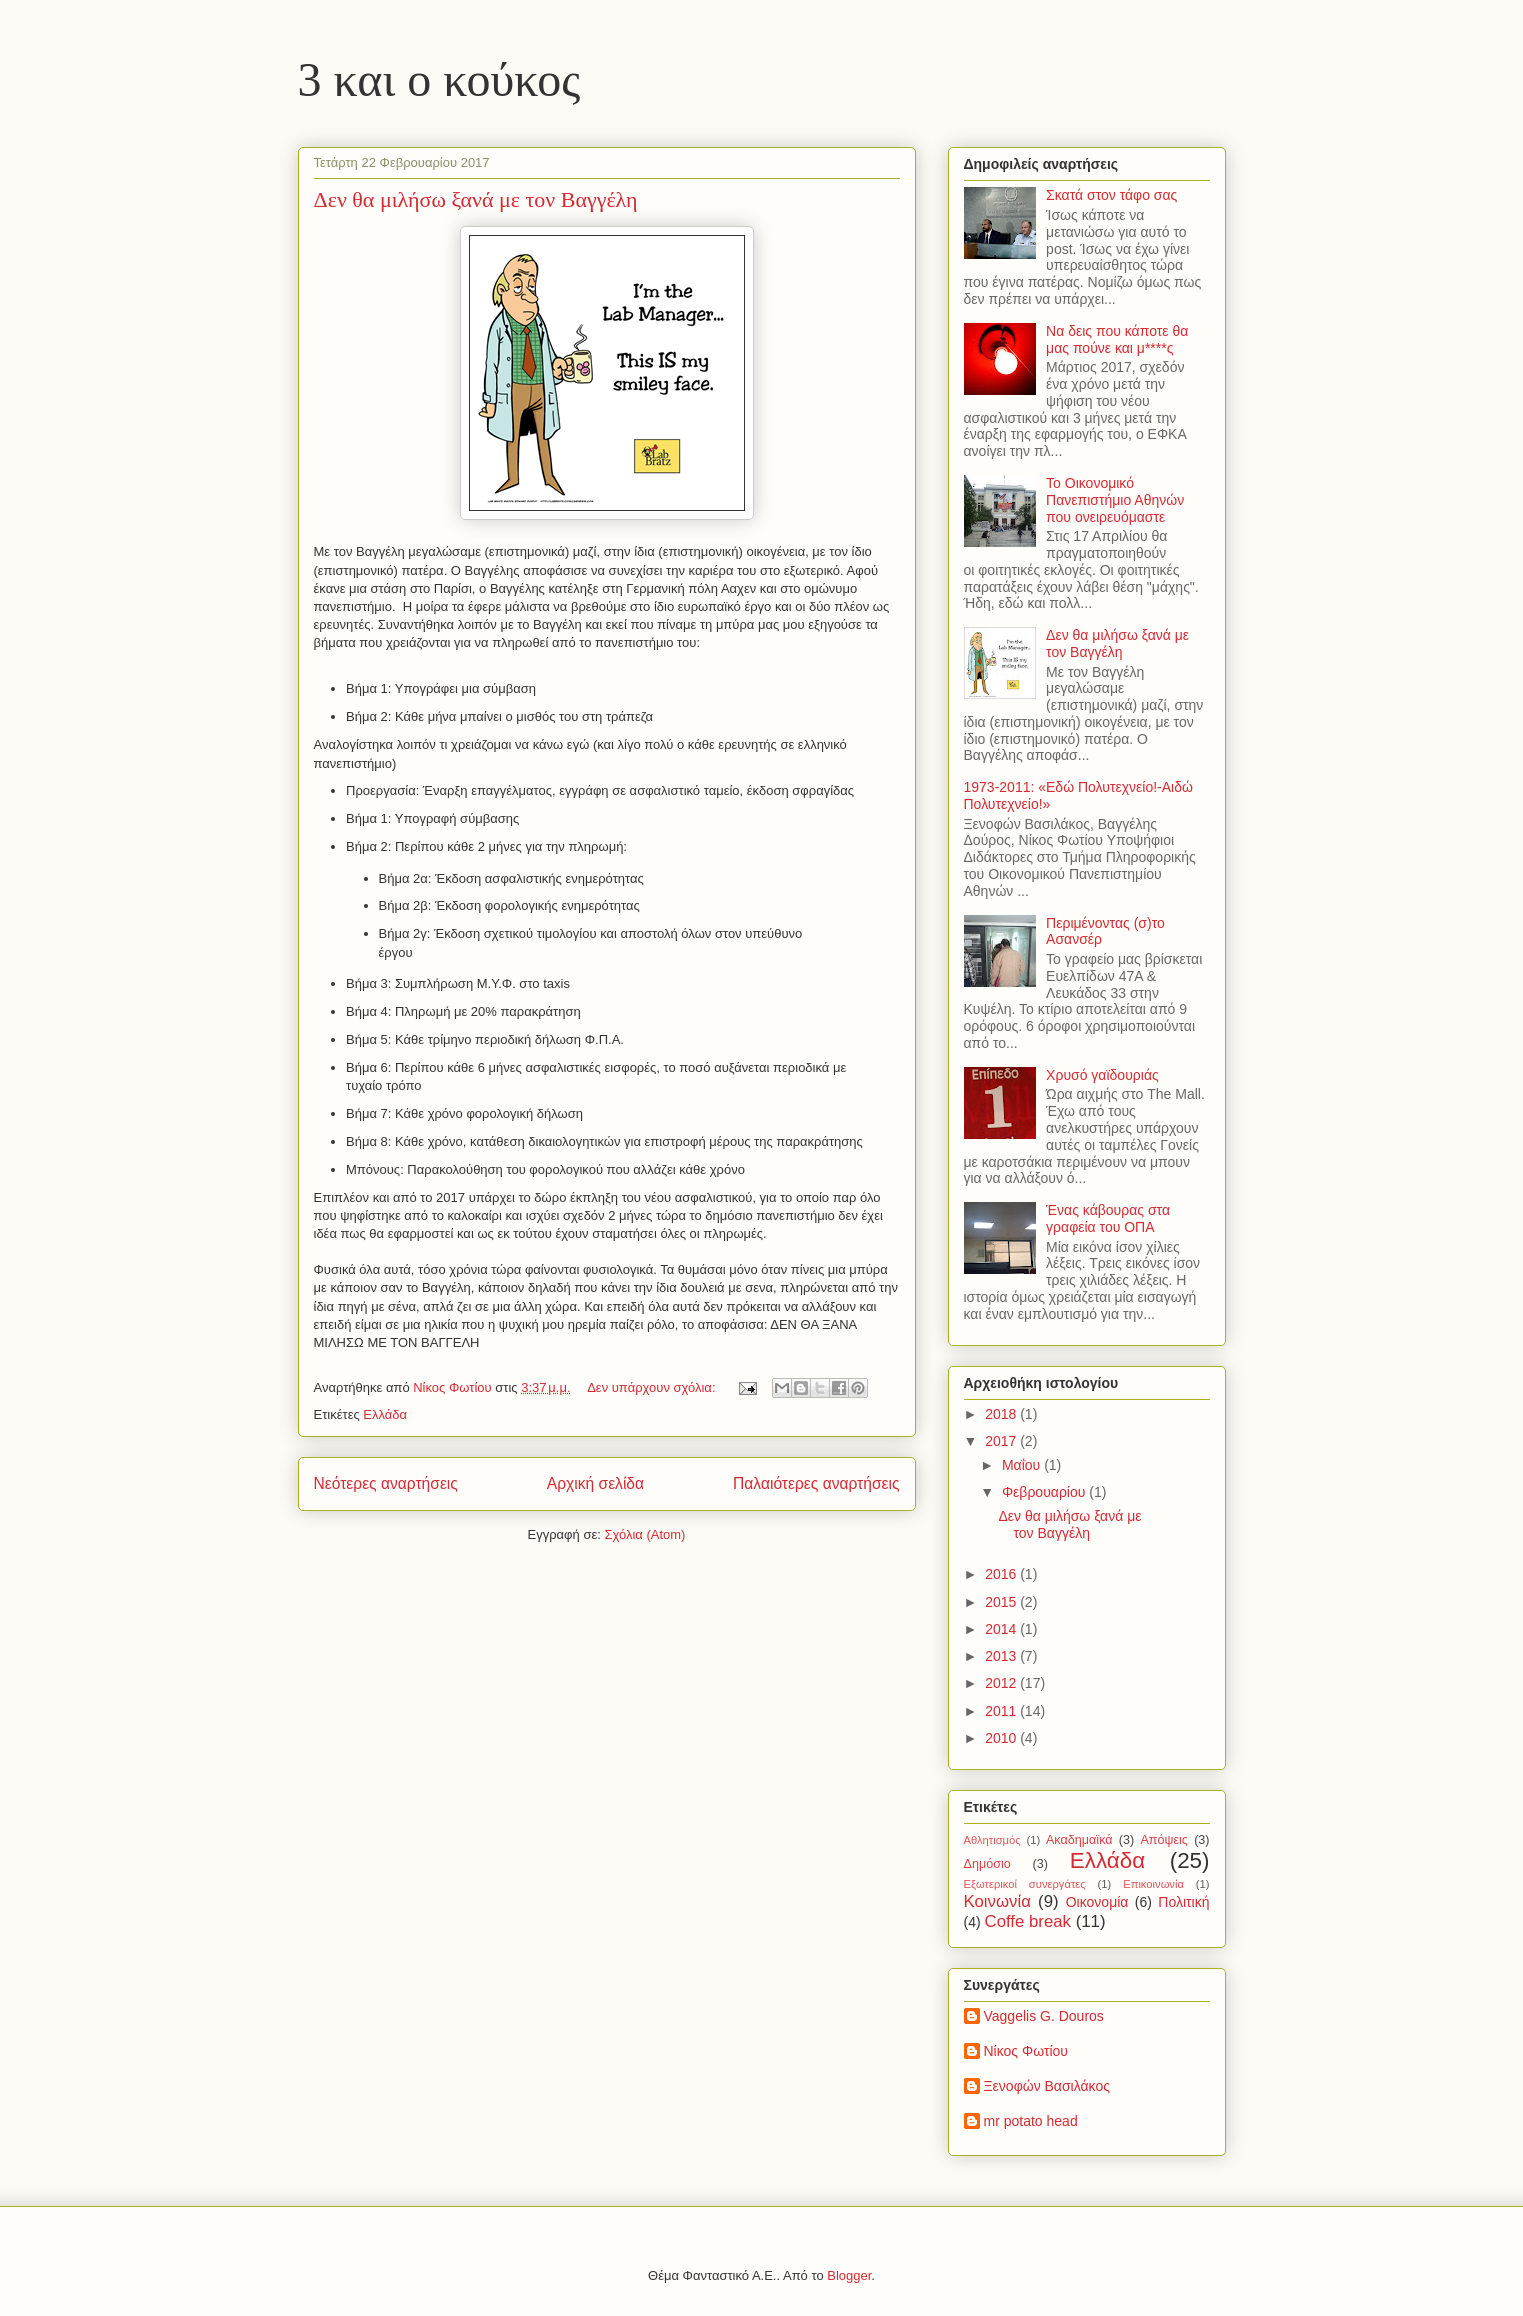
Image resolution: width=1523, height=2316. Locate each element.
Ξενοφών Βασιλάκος (1047, 2086)
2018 (1002, 1414)
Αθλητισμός (992, 1840)
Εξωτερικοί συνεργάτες (1025, 1884)
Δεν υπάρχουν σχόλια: (653, 1387)
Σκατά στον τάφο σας (1111, 195)
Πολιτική (1183, 1902)
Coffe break (1028, 1921)
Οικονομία (1097, 1902)
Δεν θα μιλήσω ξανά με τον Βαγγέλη (476, 199)
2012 (1002, 1683)
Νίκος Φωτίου (1026, 2051)
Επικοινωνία (1153, 1884)
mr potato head (1031, 2121)
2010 (1002, 1738)
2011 (1002, 1711)
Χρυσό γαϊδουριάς (1102, 1075)
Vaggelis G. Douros (1044, 2016)
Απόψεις (1164, 1840)
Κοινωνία (997, 1901)
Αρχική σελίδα (595, 1483)
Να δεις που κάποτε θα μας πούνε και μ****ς (1117, 339)
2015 (1002, 1602)
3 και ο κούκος (439, 79)
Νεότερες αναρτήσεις (386, 1483)
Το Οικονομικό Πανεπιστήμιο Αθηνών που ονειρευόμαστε (1115, 500)
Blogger (849, 2275)
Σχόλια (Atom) (644, 1534)
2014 (1002, 1629)
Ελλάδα (385, 1414)
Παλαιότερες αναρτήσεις (816, 1483)
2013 (1002, 1656)
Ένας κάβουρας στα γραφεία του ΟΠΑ (1108, 1218)
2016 (1002, 1574)
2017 (1002, 1441)
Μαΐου (1023, 1465)
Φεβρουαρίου (1045, 1492)
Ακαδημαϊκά (1079, 1840)
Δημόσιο (987, 1864)
